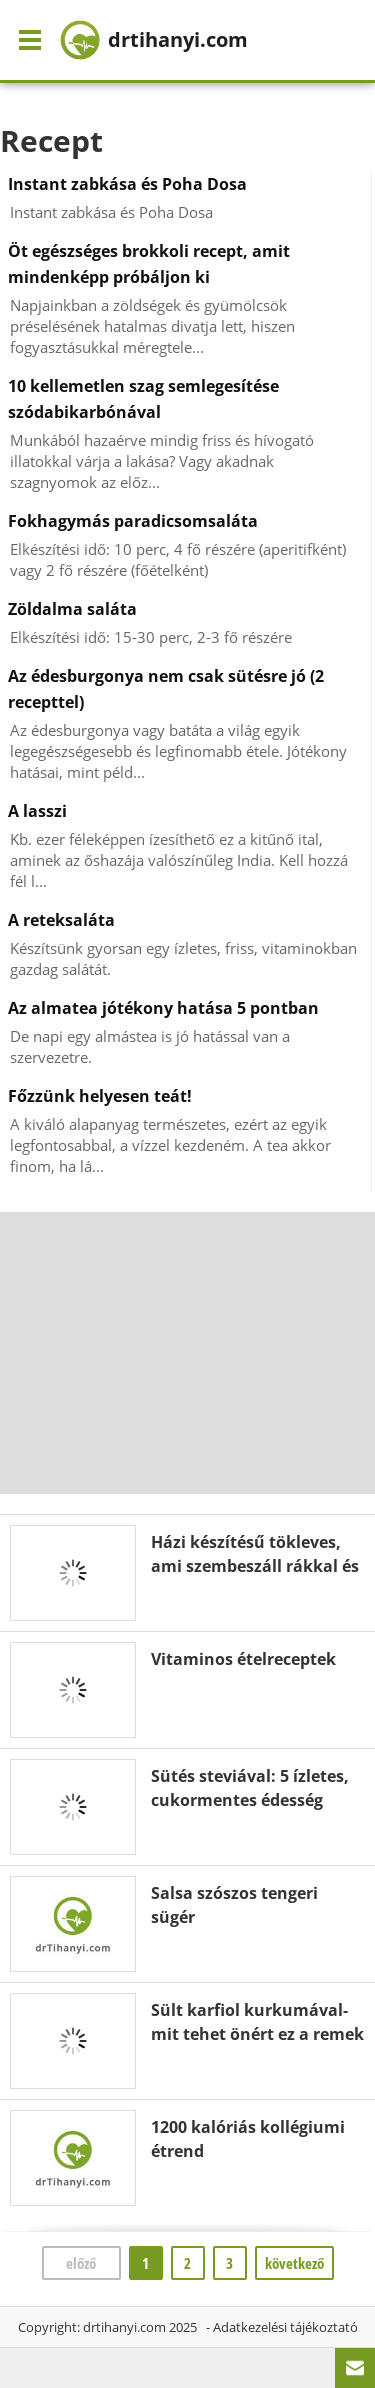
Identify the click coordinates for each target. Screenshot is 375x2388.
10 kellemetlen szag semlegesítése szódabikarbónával (143, 399)
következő (294, 2263)
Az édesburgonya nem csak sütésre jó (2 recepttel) (166, 689)
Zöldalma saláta (72, 609)
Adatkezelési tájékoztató (285, 2327)
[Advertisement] (188, 1353)
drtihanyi (154, 40)
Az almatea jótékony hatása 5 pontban (163, 1008)
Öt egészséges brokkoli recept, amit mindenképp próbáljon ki (149, 264)
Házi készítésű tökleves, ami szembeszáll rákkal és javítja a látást (255, 1566)
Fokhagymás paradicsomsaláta (133, 521)
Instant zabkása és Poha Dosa (127, 184)
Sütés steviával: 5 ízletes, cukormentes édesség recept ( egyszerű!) (250, 1800)
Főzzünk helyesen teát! (100, 1096)
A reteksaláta (61, 920)
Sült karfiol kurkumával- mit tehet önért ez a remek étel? (257, 2034)
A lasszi (37, 811)
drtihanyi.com (124, 2327)
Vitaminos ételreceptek (243, 1659)
